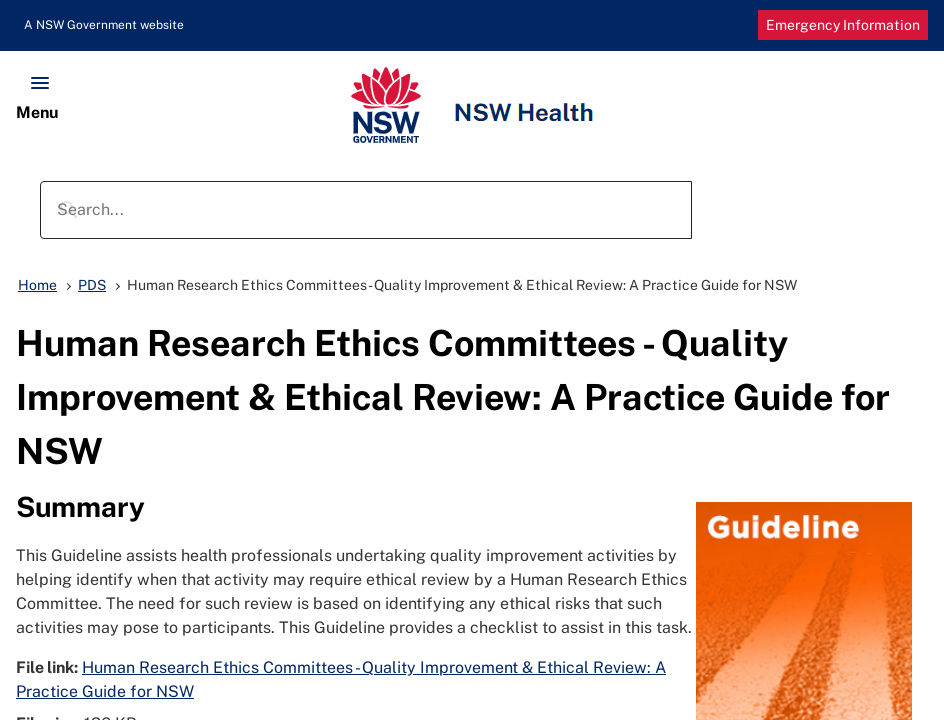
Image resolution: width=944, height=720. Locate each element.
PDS (92, 285)
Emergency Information (843, 25)
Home (37, 285)
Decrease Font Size (734, 26)
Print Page (670, 26)
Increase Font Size (702, 26)
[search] (362, 210)
